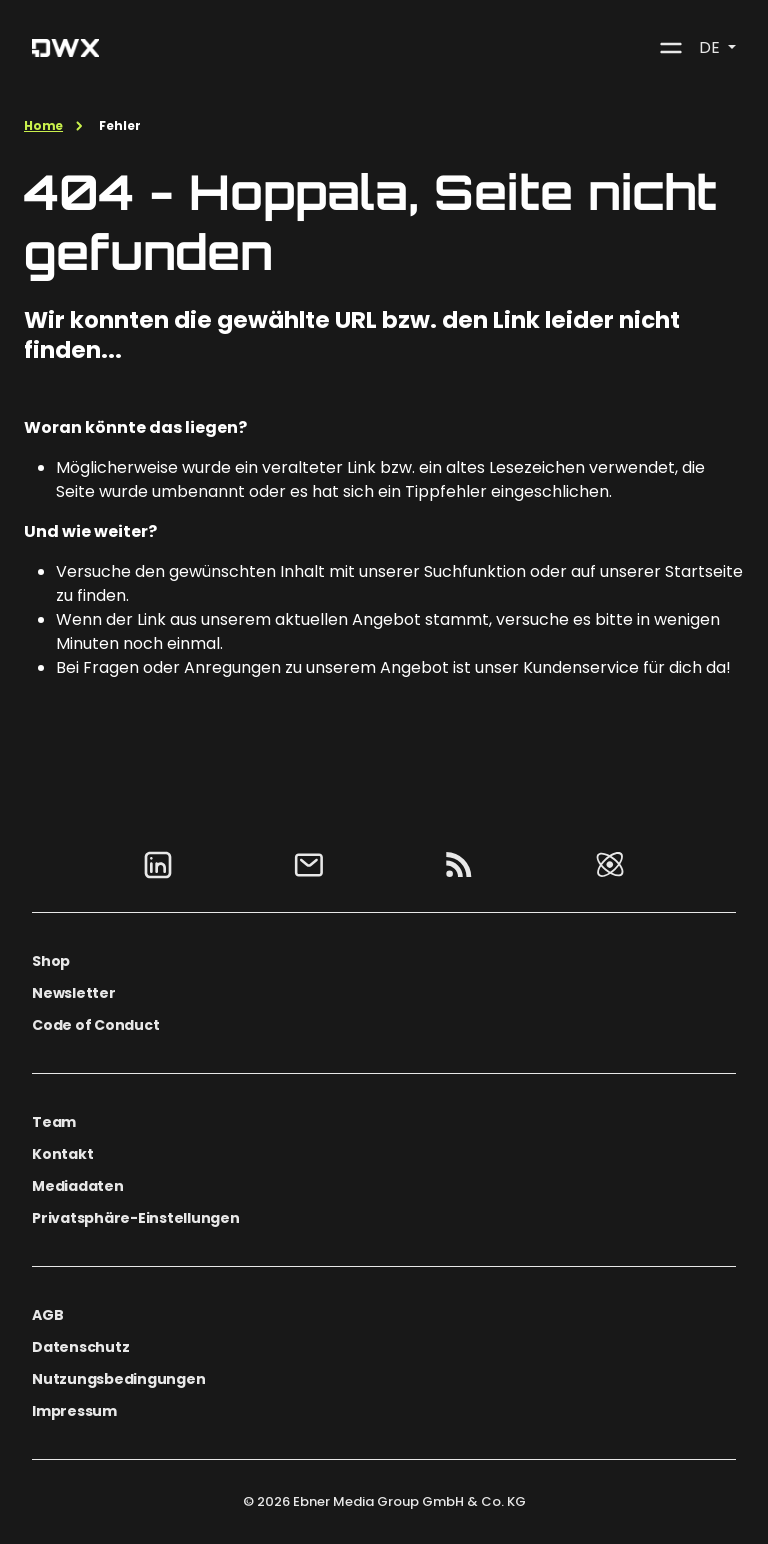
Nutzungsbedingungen (118, 1379)
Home (43, 125)
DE (711, 47)
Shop (51, 961)
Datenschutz (80, 1347)
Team (54, 1122)
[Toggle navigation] (671, 48)
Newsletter (74, 993)
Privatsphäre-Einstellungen (136, 1218)
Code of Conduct (95, 1025)
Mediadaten (78, 1186)
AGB (47, 1315)
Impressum (74, 1411)
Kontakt (62, 1154)
